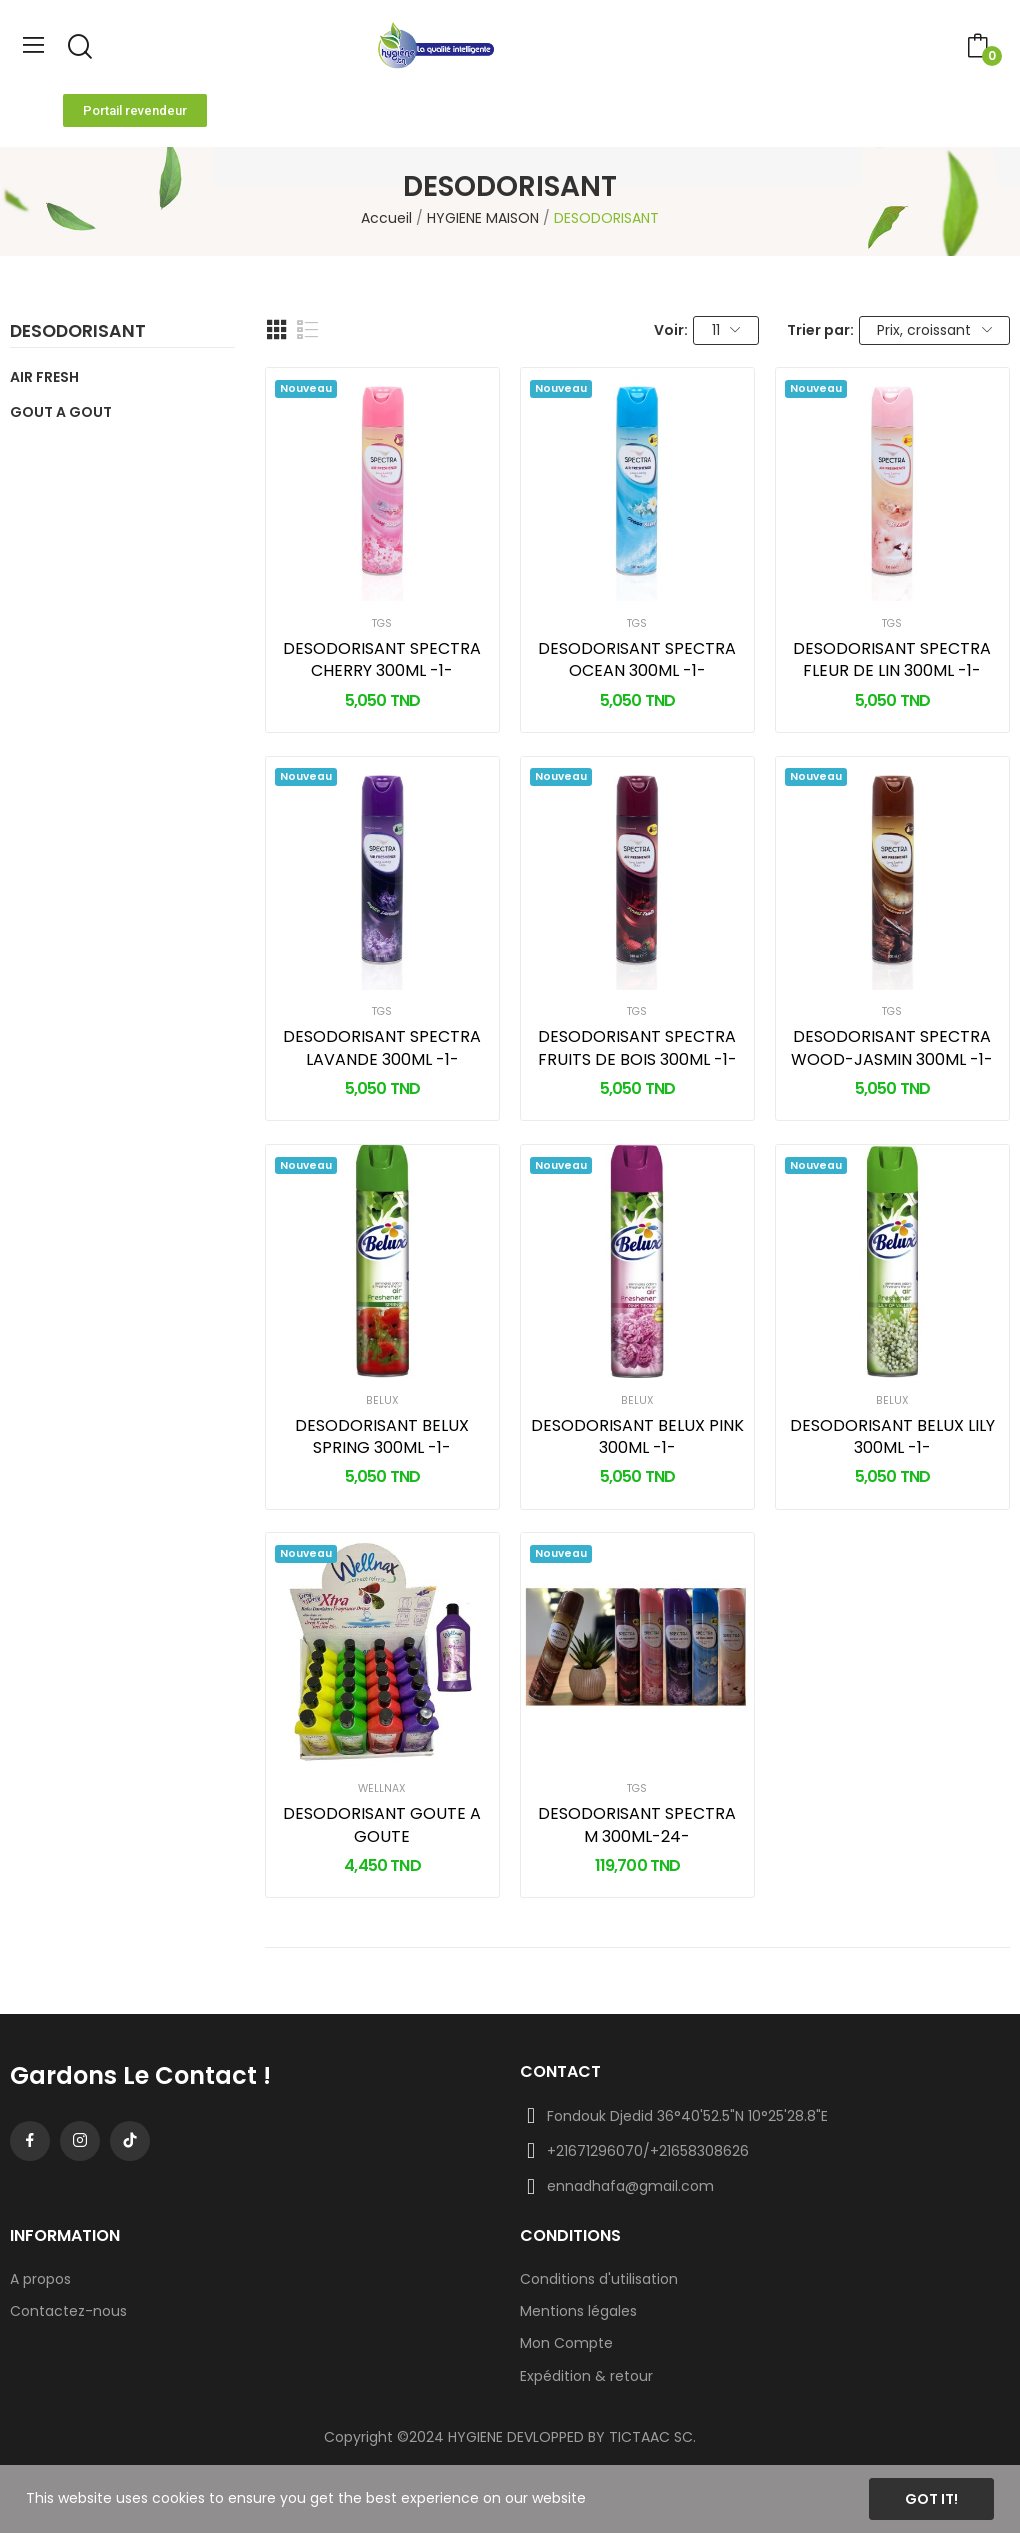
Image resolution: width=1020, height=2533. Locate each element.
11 (726, 330)
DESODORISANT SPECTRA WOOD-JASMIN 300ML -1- (892, 1048)
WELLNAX (382, 1789)
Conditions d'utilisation (599, 2279)
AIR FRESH (44, 377)
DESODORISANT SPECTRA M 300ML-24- (637, 1825)
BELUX (382, 1401)
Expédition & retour (586, 2376)
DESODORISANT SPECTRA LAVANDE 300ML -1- (382, 1048)
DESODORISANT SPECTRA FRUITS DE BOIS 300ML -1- (637, 1048)
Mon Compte (566, 2343)
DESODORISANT (78, 333)
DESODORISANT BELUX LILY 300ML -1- (892, 1437)
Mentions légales (578, 2311)
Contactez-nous (68, 2311)
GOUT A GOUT (61, 412)
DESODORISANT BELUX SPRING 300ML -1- (382, 1437)
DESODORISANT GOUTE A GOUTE (382, 1825)
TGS (382, 624)
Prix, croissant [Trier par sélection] (934, 330)
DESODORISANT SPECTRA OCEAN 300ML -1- (637, 660)
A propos (40, 2279)
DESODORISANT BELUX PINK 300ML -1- (637, 1437)
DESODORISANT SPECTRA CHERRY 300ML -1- (382, 660)
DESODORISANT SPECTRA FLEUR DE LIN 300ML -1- (892, 660)
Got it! (931, 2499)
